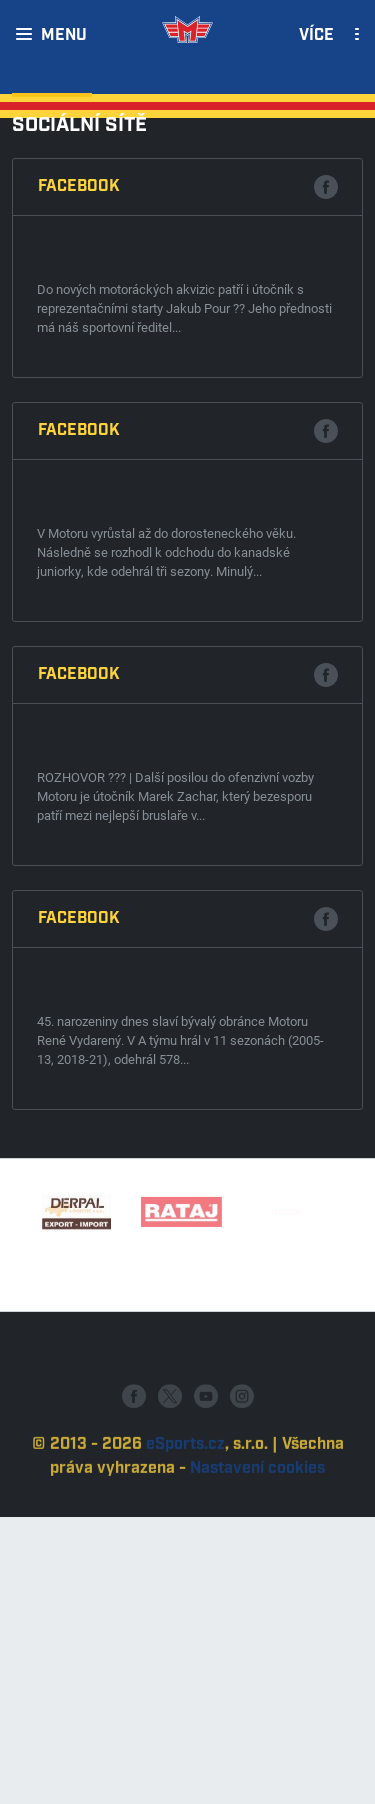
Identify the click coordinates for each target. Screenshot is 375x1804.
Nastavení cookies (257, 1511)
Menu (64, 36)
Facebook (79, 186)
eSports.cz (185, 1487)
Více (316, 36)
